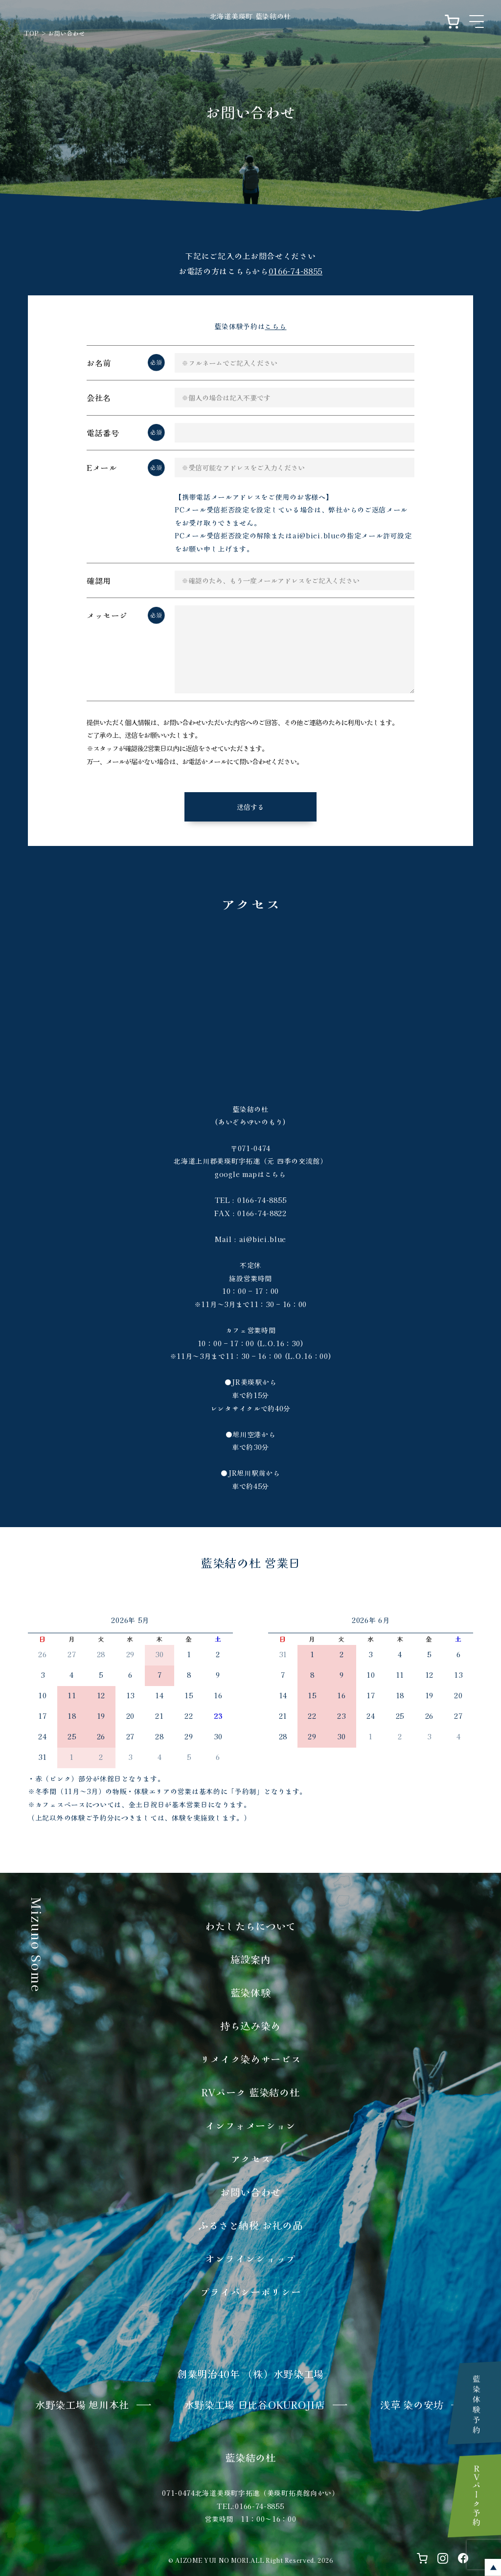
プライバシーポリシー (250, 2292)
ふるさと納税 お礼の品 (251, 2225)
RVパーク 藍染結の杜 (251, 2092)
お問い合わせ (250, 2192)
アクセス (250, 2159)
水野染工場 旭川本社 (82, 2405)
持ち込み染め (250, 2026)
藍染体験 (250, 1992)
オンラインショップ (250, 2258)
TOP (31, 33)
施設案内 (250, 1959)
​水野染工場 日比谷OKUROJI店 (254, 2405)
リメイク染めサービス (250, 2059)
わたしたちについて (250, 1926)
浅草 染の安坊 (412, 2405)
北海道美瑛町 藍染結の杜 (250, 16)
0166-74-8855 (295, 271)
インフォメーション (250, 2125)
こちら (275, 326)
